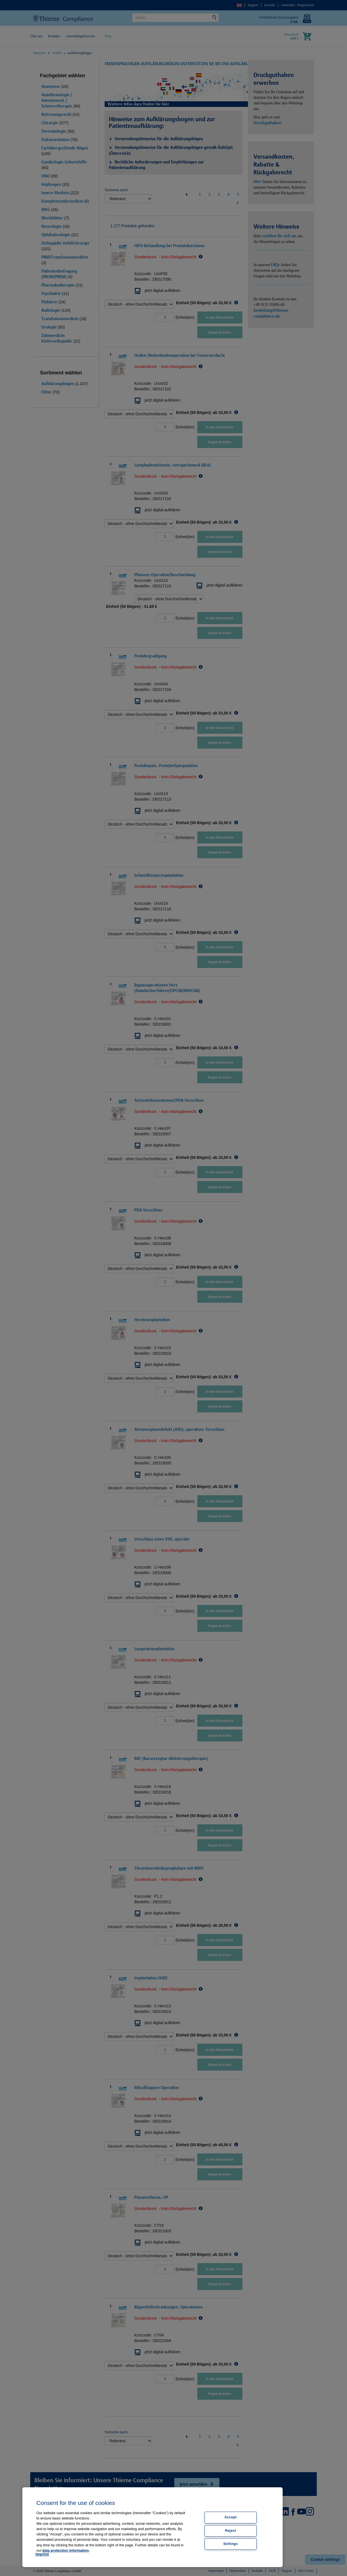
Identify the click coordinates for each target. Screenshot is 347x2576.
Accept (230, 2517)
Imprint (42, 2554)
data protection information (65, 2550)
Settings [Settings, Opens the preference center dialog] (230, 2544)
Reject (230, 2531)
